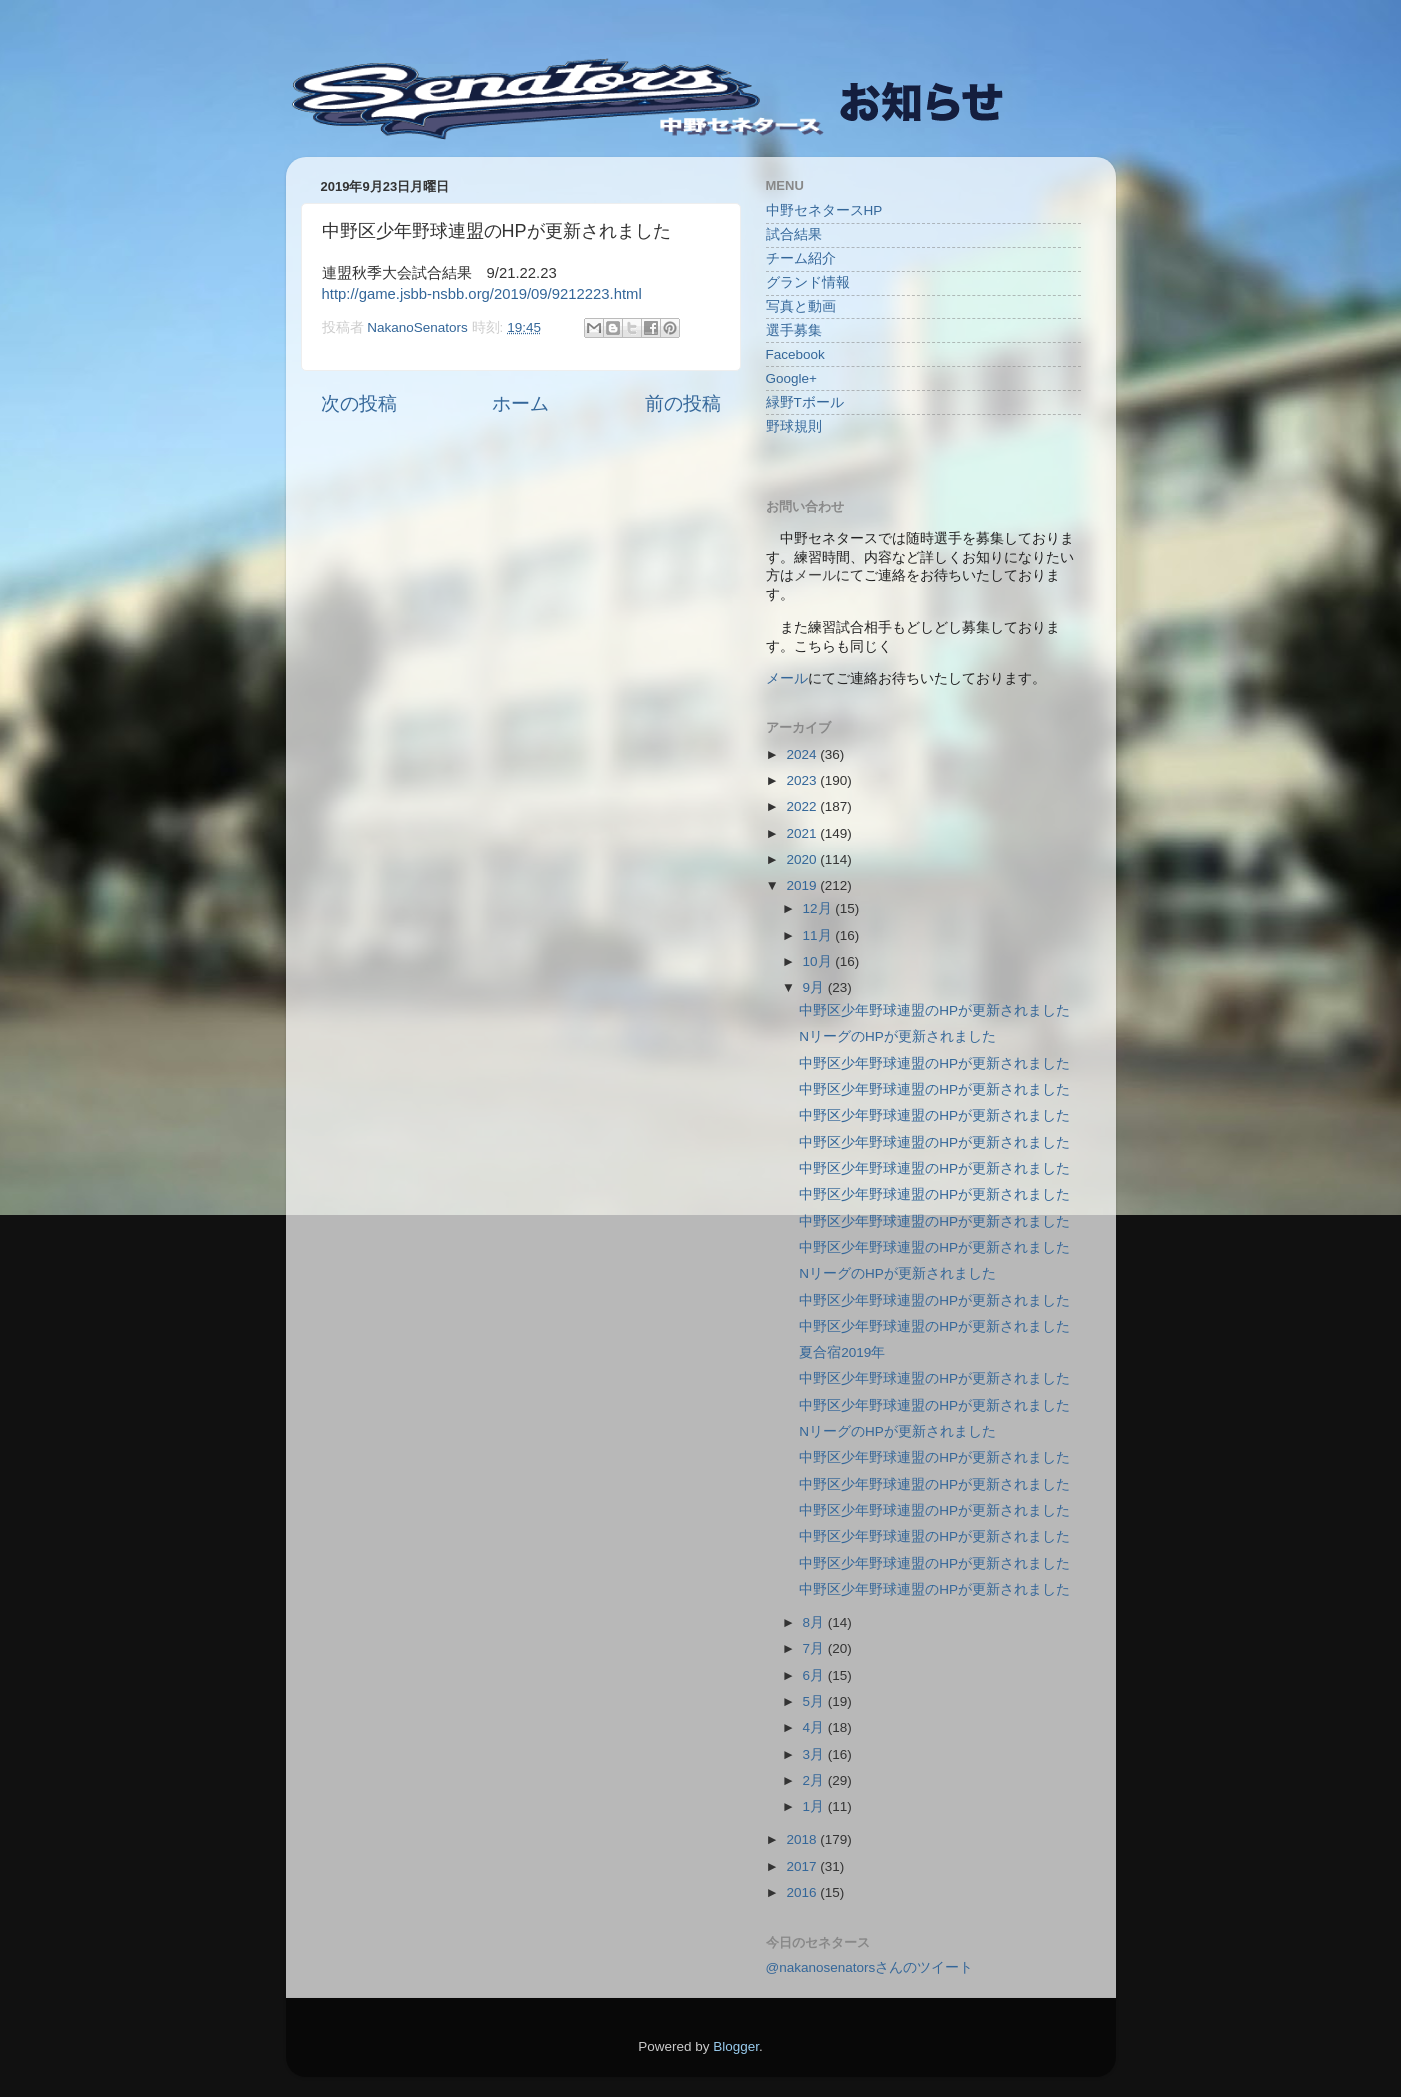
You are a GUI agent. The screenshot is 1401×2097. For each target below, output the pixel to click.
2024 (803, 754)
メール (787, 678)
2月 (815, 1780)
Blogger (736, 2046)
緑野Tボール (805, 402)
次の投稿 (359, 403)
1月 (815, 1806)
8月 (815, 1622)
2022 (803, 806)
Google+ (791, 378)
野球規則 (794, 426)
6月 (815, 1675)
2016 (803, 1892)
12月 (819, 908)
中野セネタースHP (824, 210)
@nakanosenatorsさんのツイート (870, 1967)
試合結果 (794, 234)
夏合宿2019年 (842, 1352)
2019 (803, 885)
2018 (803, 1839)
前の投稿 (683, 403)
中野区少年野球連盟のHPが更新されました (934, 1010)
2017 (803, 1866)
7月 (815, 1648)
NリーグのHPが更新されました (897, 1036)
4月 (815, 1727)
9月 (815, 987)
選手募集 (794, 330)
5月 (815, 1701)
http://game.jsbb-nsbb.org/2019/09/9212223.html (482, 294)
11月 (819, 935)
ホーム (520, 403)
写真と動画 (801, 306)
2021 (803, 833)
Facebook (795, 354)
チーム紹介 (801, 258)
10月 (819, 961)
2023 (803, 780)
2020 (803, 859)
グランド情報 (808, 282)
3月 (815, 1754)
